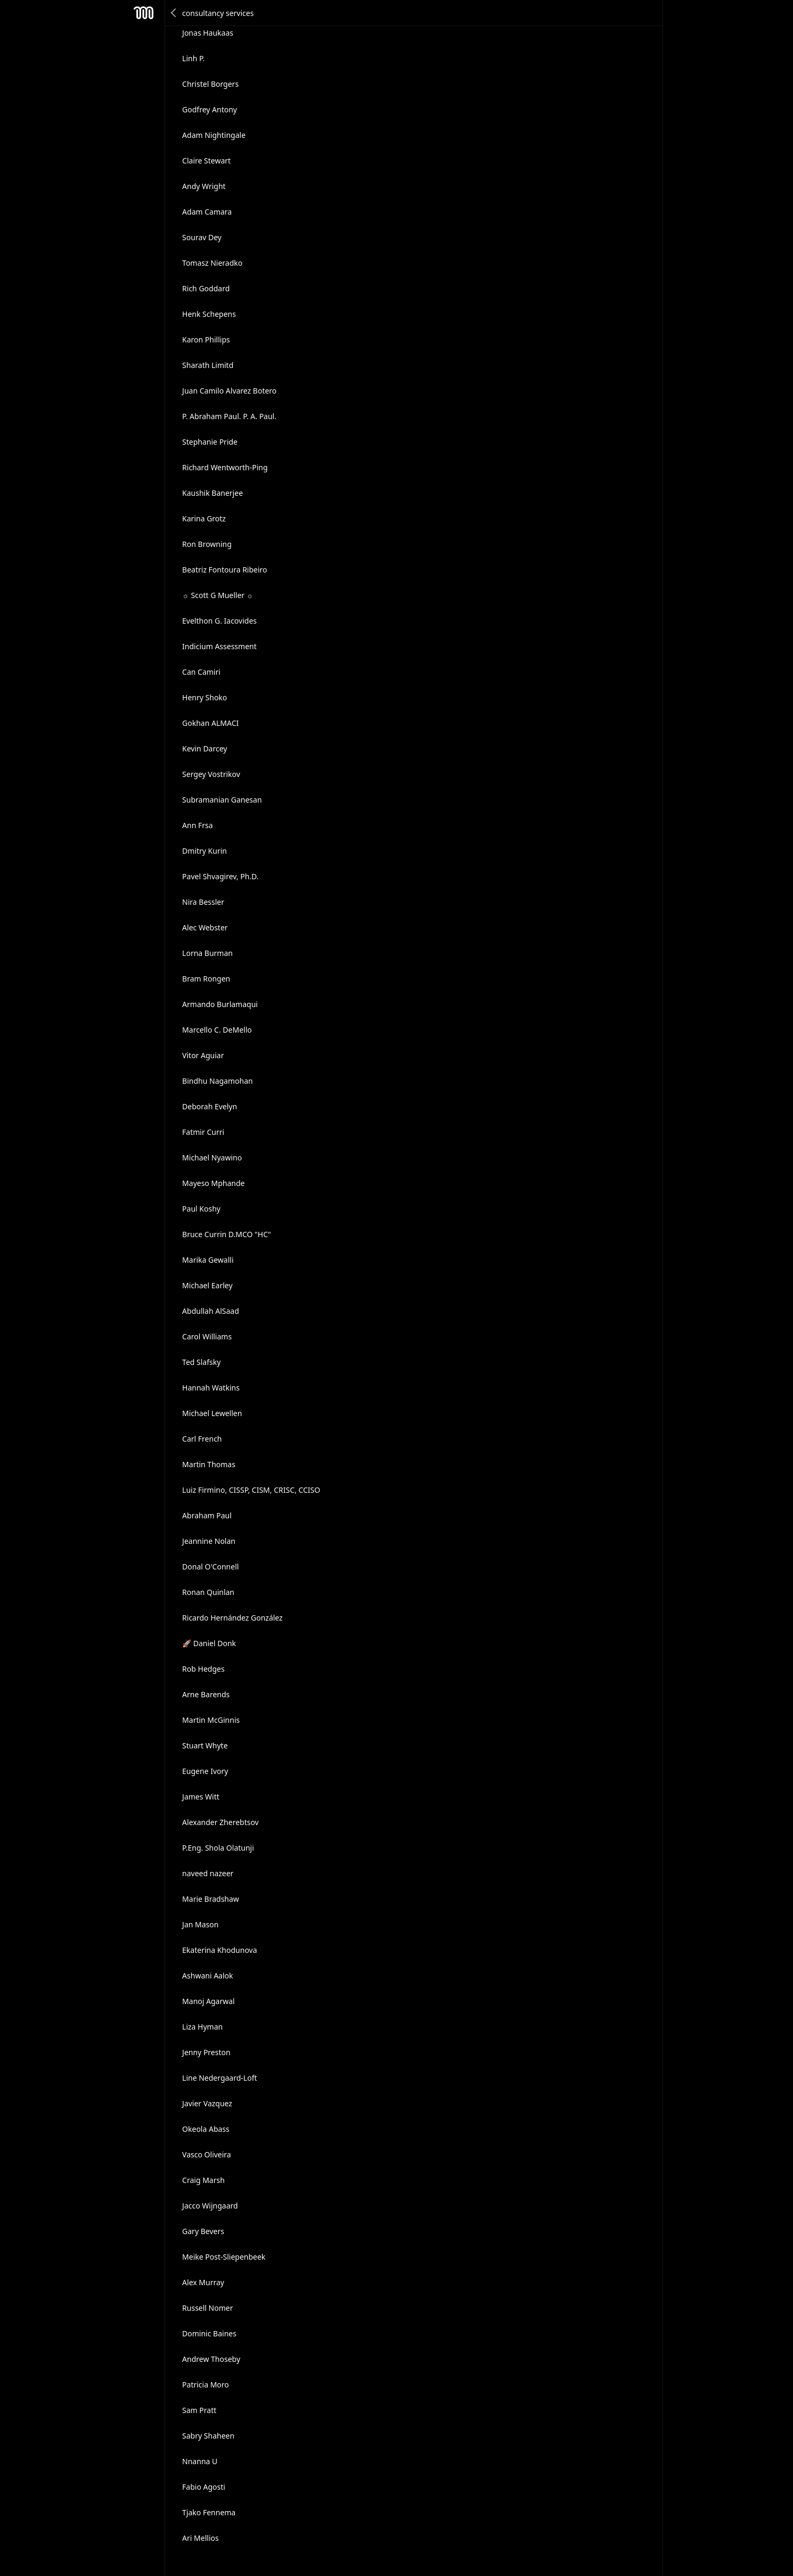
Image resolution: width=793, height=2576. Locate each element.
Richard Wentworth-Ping (224, 467)
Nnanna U (199, 2461)
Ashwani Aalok (207, 1975)
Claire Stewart (206, 161)
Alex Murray (203, 2282)
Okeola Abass (206, 2129)
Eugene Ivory (205, 1771)
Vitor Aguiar (203, 1055)
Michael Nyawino (212, 1157)
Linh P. (193, 58)
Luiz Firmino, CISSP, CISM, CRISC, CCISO (251, 1490)
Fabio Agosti (203, 2487)
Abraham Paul (207, 1515)
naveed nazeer (207, 1873)
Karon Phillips (206, 339)
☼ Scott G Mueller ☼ (218, 595)
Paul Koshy (201, 1209)
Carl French (202, 1439)
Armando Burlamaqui (220, 1004)
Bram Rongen (206, 979)
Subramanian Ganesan (221, 800)
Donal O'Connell (210, 1566)
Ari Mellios (200, 2538)
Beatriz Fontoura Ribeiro (224, 570)
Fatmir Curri (203, 1132)
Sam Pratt (199, 2410)
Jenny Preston (206, 2052)
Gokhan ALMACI (210, 723)
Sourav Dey (202, 237)
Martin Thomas (208, 1464)
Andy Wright (204, 186)
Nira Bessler (203, 902)
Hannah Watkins (211, 1388)
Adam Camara (207, 212)
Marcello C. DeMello (217, 1030)
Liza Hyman (202, 2027)
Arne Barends (206, 1694)
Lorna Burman (207, 953)
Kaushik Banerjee (212, 493)
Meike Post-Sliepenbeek (223, 2257)
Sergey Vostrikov (211, 774)
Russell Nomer (207, 2308)
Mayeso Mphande (213, 1183)
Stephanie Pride (210, 442)
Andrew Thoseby (211, 2359)
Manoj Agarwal (208, 2001)
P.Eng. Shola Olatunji (218, 1848)
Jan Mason (200, 1924)
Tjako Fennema (208, 2512)
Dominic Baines (209, 2333)
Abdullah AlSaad (210, 1311)
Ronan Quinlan (208, 1592)
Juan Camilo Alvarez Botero (229, 391)
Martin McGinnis (211, 1720)
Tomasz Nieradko (212, 263)
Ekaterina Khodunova (219, 1950)
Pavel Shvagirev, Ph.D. (220, 876)
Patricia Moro (205, 2384)
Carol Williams (207, 1336)
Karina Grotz (204, 518)
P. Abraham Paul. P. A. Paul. (229, 416)
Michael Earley (207, 1285)
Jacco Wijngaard (210, 2206)
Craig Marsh (203, 2180)
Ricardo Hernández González (232, 1618)
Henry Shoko (204, 697)
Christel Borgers (210, 84)
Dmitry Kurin (204, 851)
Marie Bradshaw (210, 1899)
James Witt (200, 1797)
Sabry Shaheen (208, 2436)
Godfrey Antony (209, 109)
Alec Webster (205, 927)
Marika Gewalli (207, 1260)
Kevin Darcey (204, 748)
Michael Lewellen (212, 1413)
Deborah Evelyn (209, 1106)
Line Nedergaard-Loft (219, 2078)
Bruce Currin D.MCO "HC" (226, 1234)
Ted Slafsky (201, 1362)
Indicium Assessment (219, 646)
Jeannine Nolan (208, 1541)
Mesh (143, 12)
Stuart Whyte (204, 1745)
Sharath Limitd (207, 365)
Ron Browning (207, 544)
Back (174, 13)
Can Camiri (201, 672)
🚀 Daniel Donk (209, 1643)
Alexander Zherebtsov (220, 1822)
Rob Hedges (203, 1669)
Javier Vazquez (207, 2103)
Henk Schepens (209, 314)
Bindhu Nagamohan (217, 1081)
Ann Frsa (197, 825)
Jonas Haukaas (207, 33)
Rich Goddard (206, 288)
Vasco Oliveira (206, 2154)
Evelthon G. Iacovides (219, 621)
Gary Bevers (203, 2231)
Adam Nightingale (214, 135)
